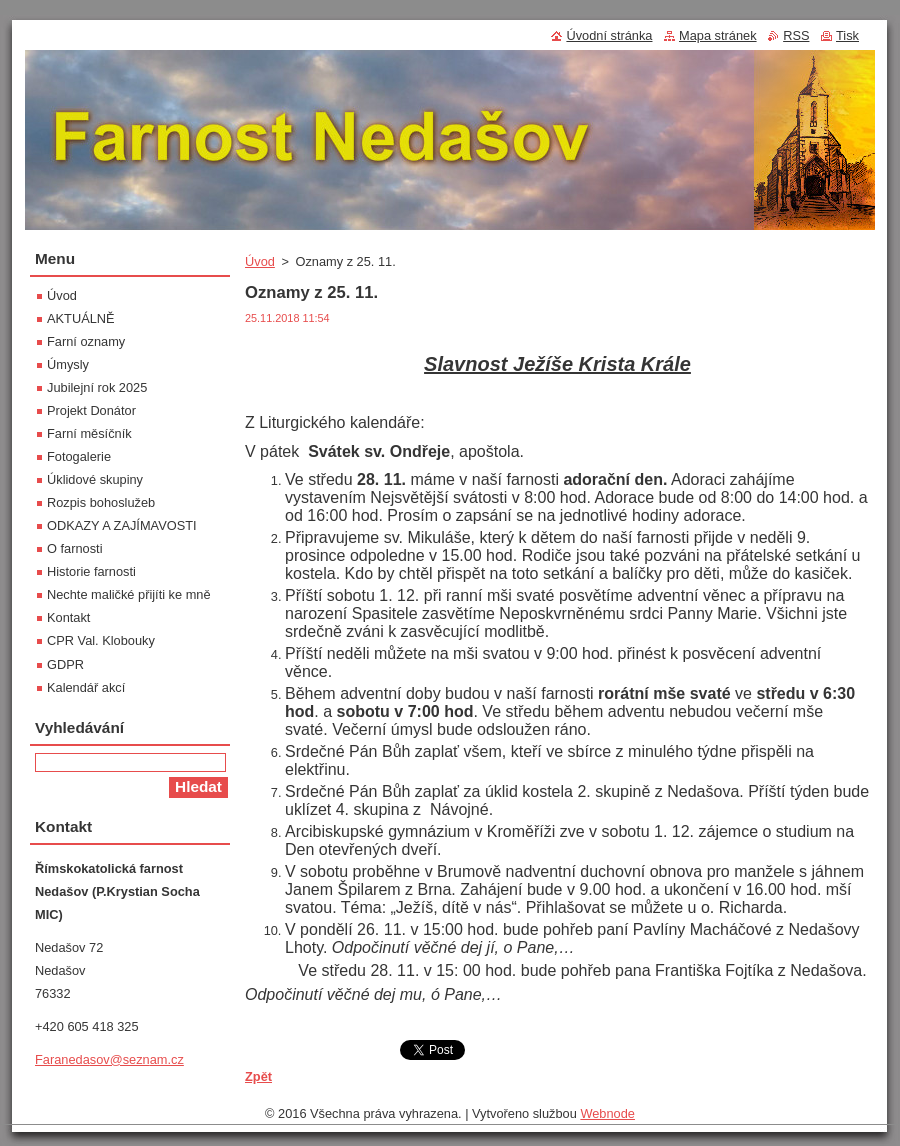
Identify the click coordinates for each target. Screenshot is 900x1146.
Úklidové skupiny (95, 479)
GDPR (65, 664)
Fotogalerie (79, 456)
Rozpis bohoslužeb (101, 502)
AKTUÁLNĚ (81, 318)
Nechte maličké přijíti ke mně (129, 594)
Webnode (607, 1113)
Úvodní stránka (609, 35)
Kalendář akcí (86, 687)
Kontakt (68, 617)
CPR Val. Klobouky (101, 640)
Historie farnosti (91, 571)
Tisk (847, 35)
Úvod (260, 261)
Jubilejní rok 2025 (97, 387)
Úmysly (68, 364)
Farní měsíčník (89, 433)
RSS (796, 35)
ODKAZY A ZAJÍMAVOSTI (122, 525)
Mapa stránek (718, 35)
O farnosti (74, 548)
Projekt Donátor (91, 410)
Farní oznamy (86, 341)
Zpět (258, 1076)
